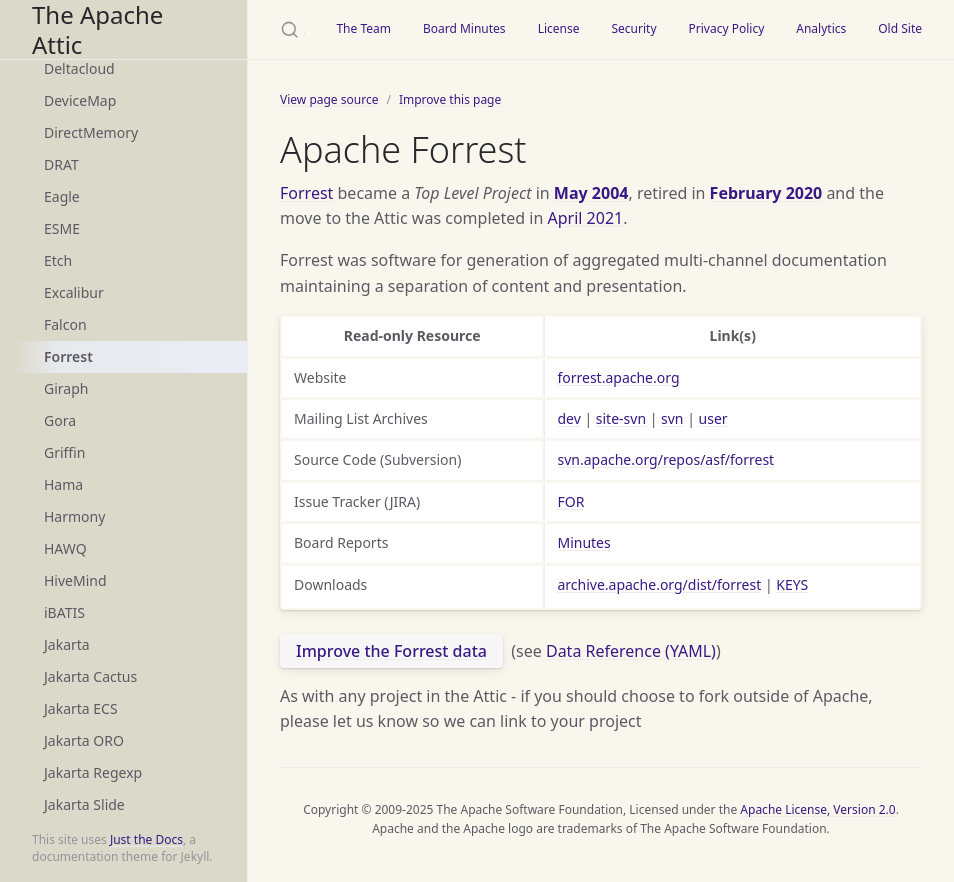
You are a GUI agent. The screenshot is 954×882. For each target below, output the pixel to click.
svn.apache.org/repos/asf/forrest (665, 459)
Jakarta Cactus (90, 676)
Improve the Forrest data (391, 651)
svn (672, 418)
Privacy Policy (727, 28)
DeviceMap (80, 100)
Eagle (62, 196)
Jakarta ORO (84, 740)
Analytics (821, 28)
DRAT (61, 164)
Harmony (74, 516)
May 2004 (591, 193)
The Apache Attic (97, 29)
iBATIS (64, 612)
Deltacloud (79, 68)
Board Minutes (464, 28)
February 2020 (766, 193)
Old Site (900, 28)
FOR (570, 501)
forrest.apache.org (618, 377)
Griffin (64, 452)
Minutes (583, 542)
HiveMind (75, 580)
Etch (58, 260)
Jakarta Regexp (93, 772)
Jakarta (67, 644)
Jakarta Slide (84, 804)
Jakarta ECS (81, 708)
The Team (363, 28)
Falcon (65, 324)
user (713, 418)
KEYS (792, 584)
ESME (62, 228)
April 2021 (586, 218)
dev (568, 418)
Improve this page (450, 99)
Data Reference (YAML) (631, 651)
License (559, 28)
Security (633, 28)
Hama (63, 484)
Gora (60, 420)
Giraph (66, 388)
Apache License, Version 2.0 (817, 809)
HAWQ (65, 548)
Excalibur (74, 292)
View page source (329, 99)
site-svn (621, 418)
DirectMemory (91, 132)
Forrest (68, 356)
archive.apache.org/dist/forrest (659, 584)
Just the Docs (146, 839)
